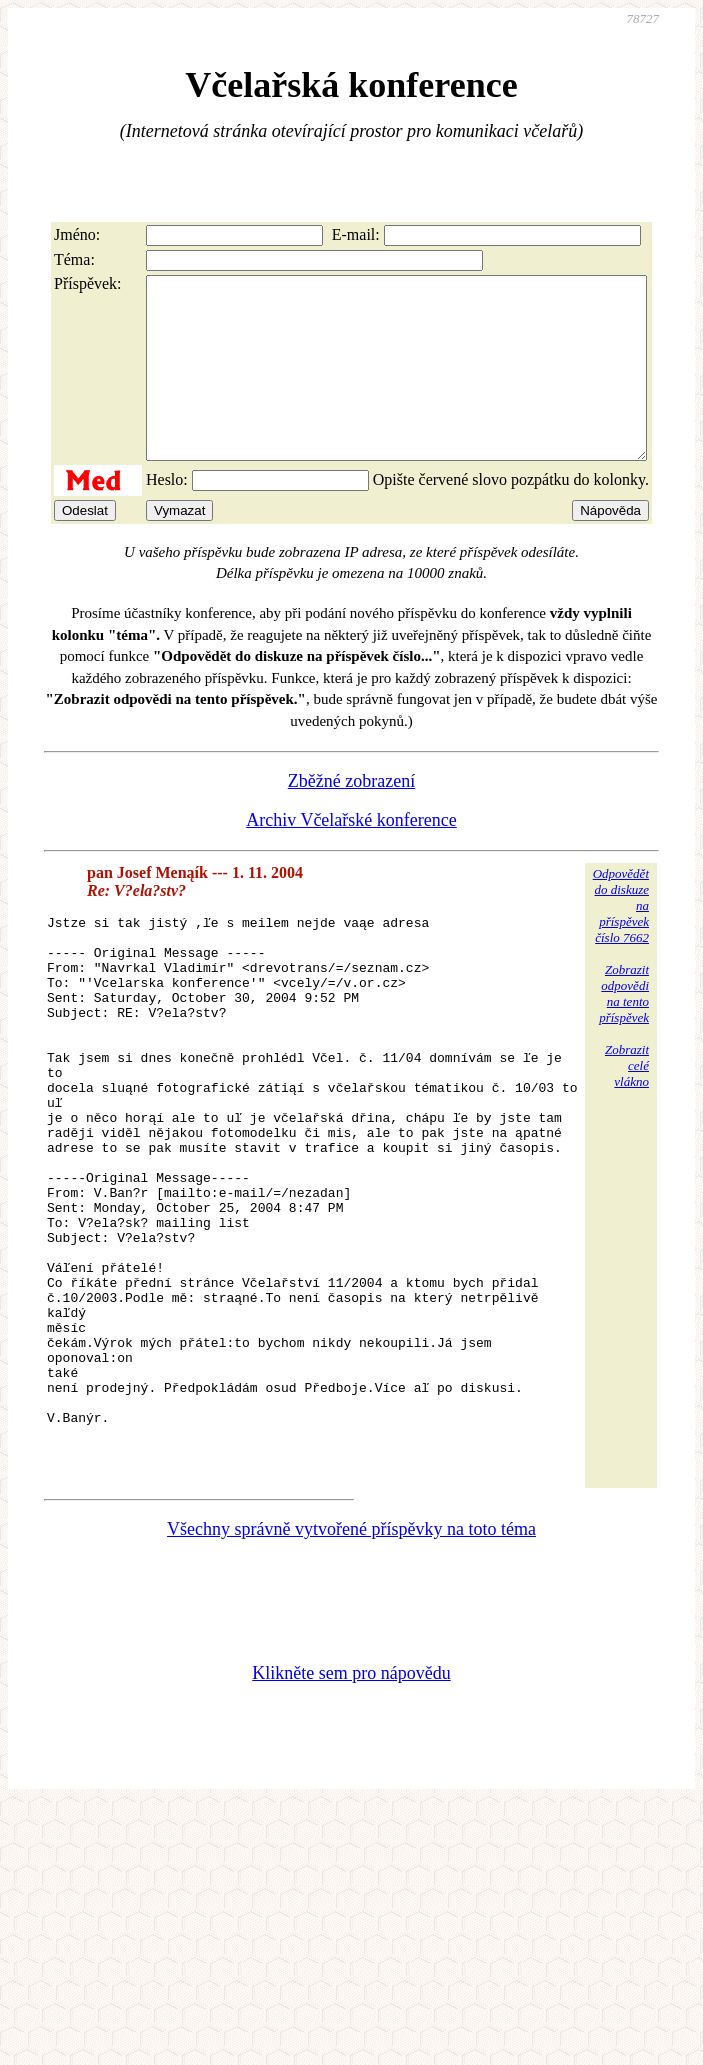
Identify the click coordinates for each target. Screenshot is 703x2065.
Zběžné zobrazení (351, 817)
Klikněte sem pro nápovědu (351, 1820)
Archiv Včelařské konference (351, 856)
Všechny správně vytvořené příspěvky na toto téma (351, 1676)
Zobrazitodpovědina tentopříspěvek (624, 1029)
